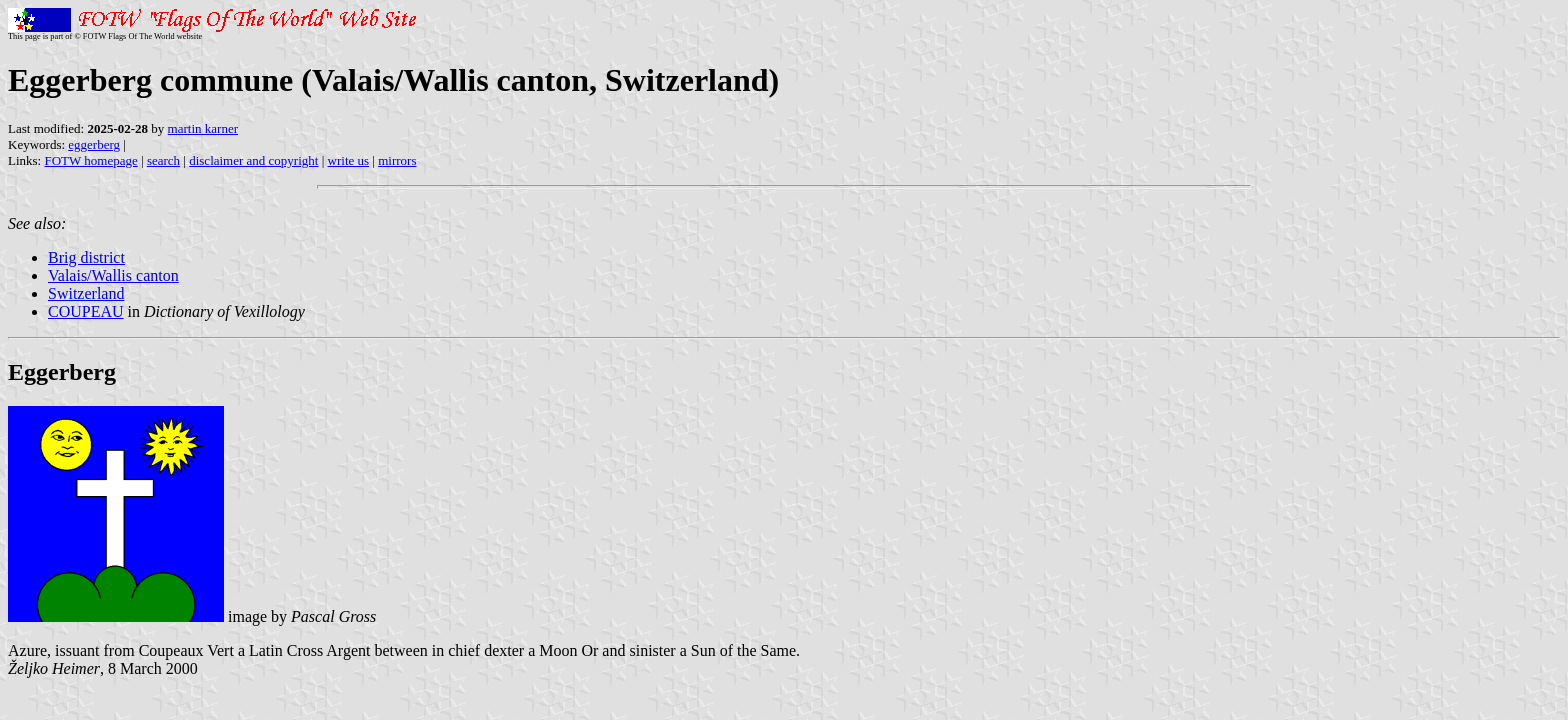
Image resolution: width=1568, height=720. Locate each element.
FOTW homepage (90, 160)
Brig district (86, 257)
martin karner (203, 128)
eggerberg (94, 144)
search (163, 160)
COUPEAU (86, 311)
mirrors (397, 160)
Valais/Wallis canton (113, 275)
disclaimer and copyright (253, 160)
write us (349, 160)
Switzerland (86, 293)
